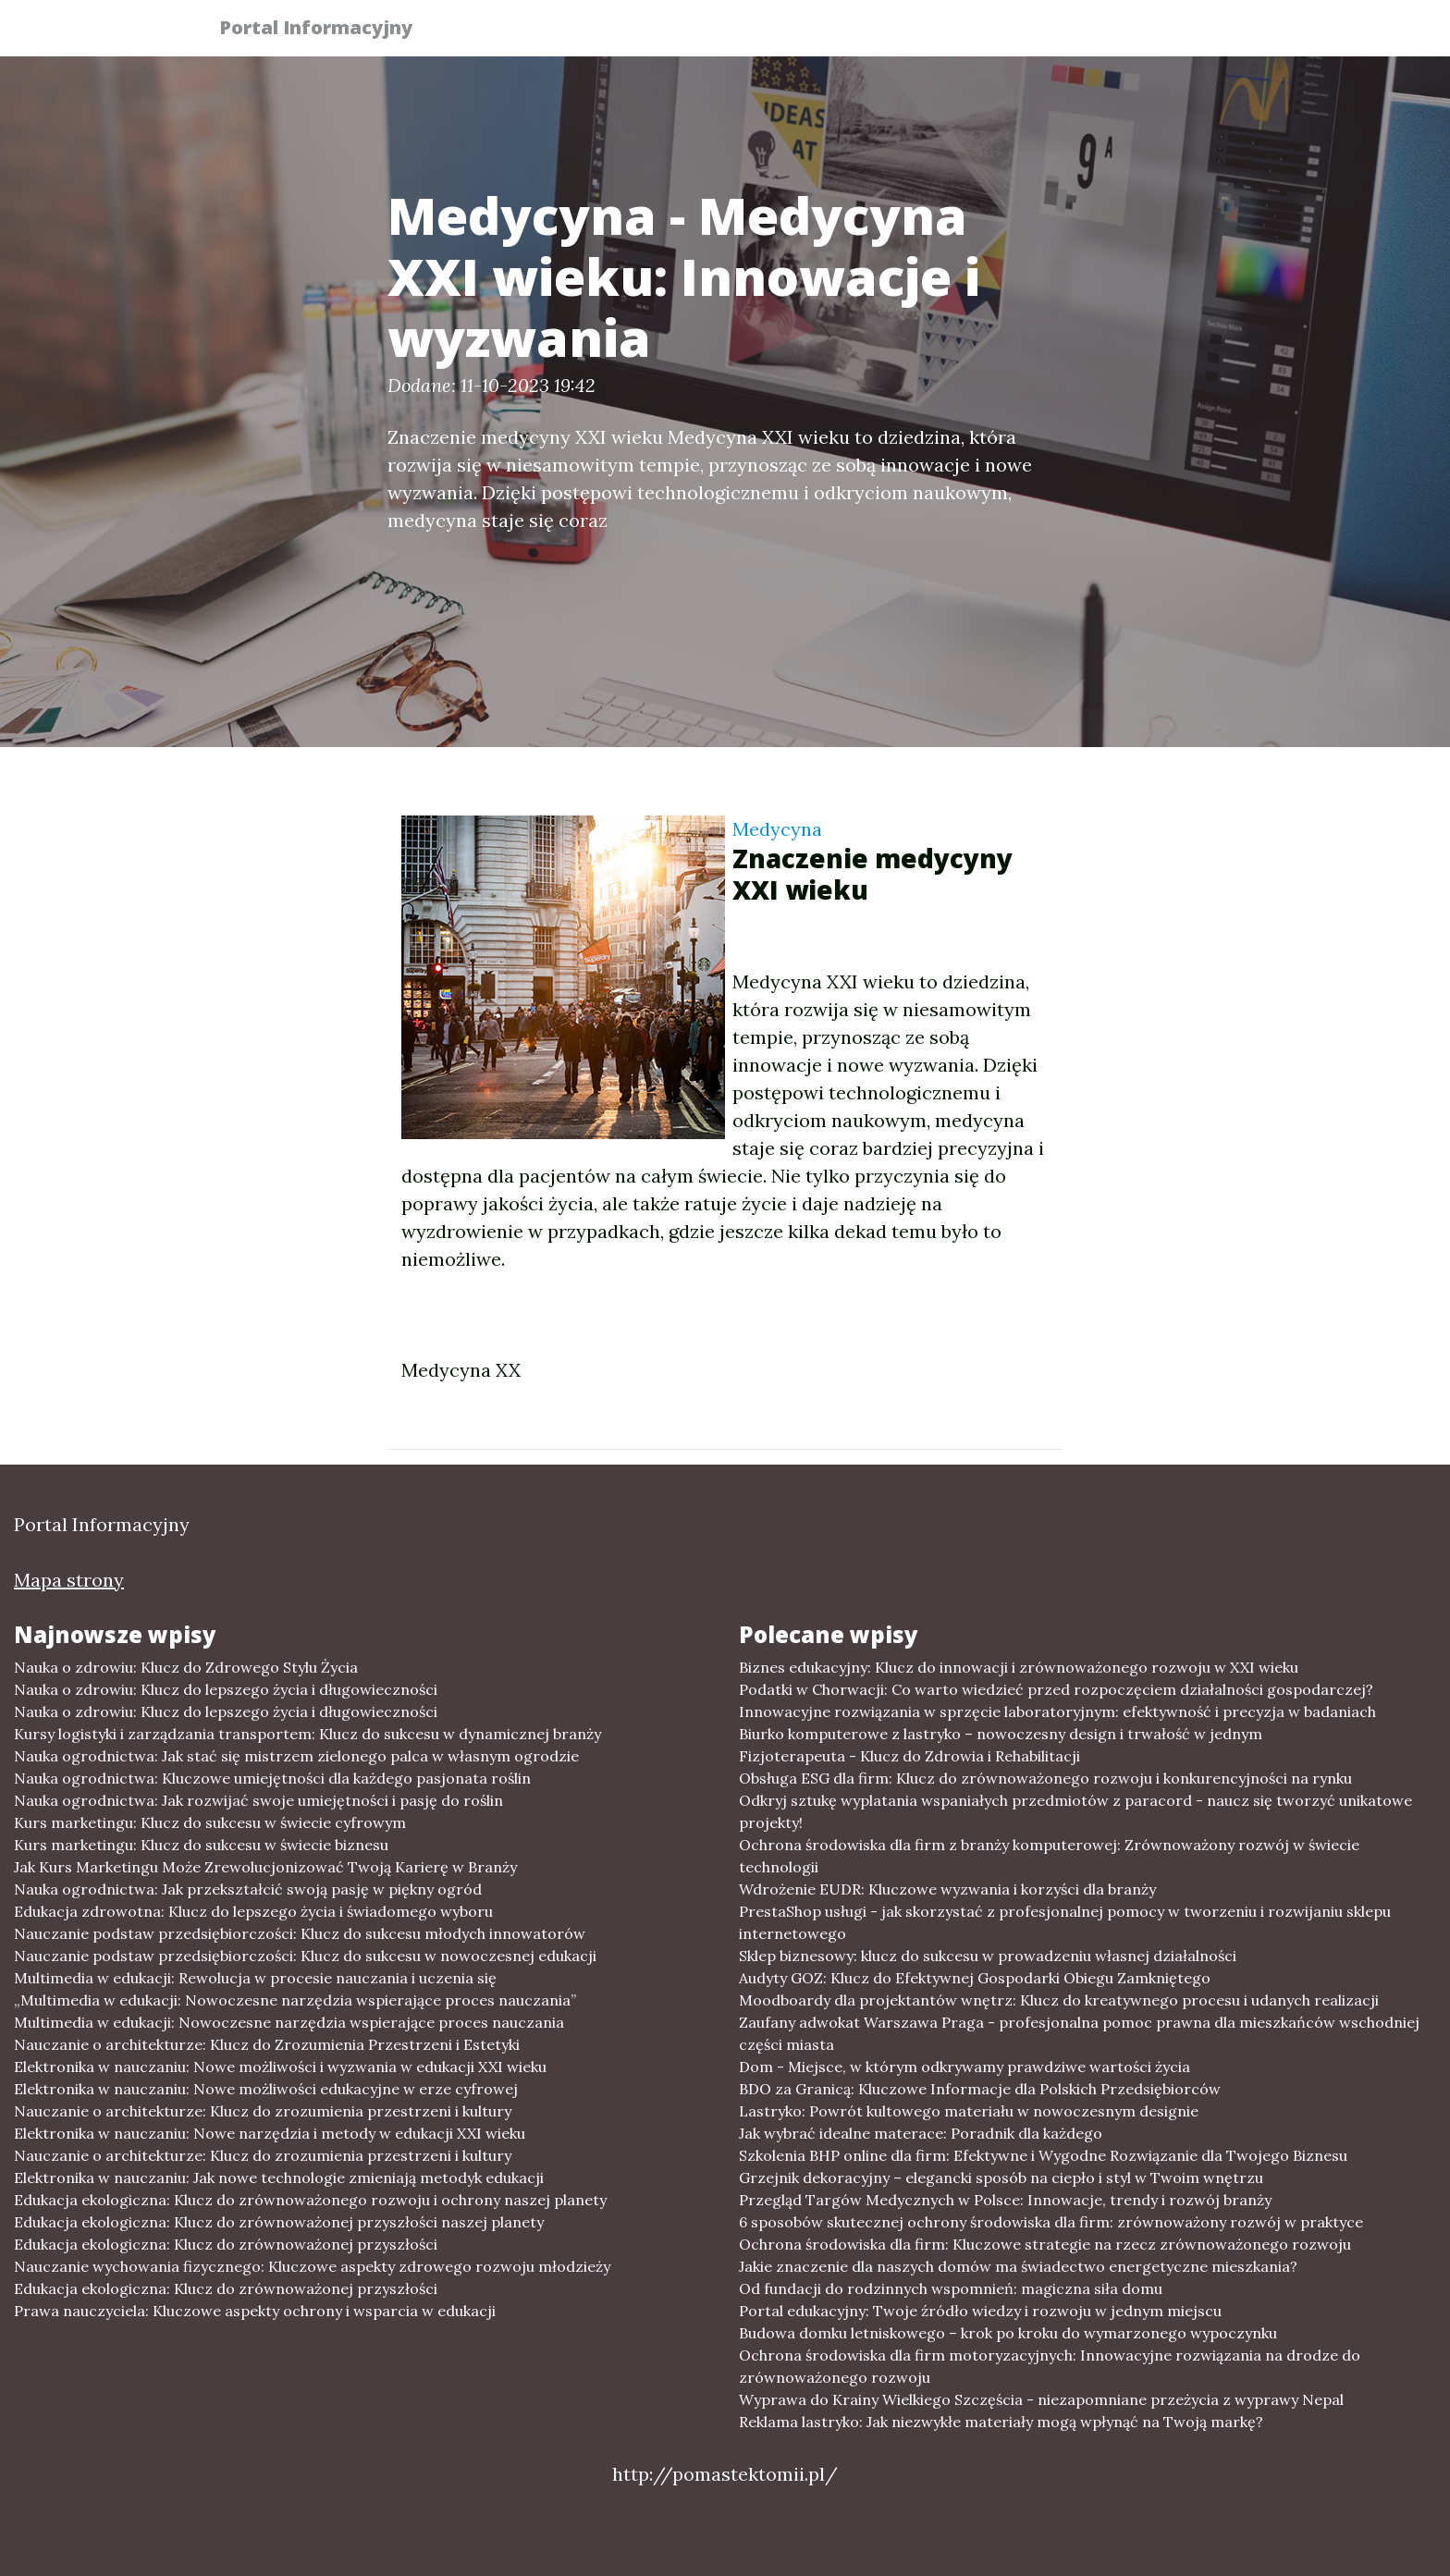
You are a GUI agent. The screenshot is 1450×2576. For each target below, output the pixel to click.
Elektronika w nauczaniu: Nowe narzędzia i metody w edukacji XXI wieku (269, 2133)
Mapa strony (69, 1579)
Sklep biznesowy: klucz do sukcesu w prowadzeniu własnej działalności (987, 1955)
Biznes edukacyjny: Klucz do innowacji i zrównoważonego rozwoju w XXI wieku (1018, 1667)
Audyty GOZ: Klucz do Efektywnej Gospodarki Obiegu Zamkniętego (974, 1978)
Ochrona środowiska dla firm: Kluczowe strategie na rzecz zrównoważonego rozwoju (1045, 2244)
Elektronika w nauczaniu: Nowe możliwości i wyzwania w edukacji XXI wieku (280, 2066)
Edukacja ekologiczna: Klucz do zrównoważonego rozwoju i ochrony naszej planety (310, 2199)
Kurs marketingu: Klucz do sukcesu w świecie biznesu (201, 1844)
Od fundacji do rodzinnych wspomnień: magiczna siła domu (950, 2288)
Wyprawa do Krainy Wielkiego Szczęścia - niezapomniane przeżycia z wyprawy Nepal (1041, 2399)
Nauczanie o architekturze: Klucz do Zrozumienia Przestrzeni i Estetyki (267, 2044)
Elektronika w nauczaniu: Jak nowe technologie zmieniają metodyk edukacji (279, 2177)
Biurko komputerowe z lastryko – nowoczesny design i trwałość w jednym (1000, 1733)
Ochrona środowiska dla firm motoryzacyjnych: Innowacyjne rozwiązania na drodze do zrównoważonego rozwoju (1049, 2366)
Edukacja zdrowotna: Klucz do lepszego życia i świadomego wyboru (253, 1911)
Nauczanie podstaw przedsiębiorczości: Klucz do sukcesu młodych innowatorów (299, 1933)
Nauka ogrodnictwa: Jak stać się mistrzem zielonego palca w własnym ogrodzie (296, 1756)
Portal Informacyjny (327, 30)
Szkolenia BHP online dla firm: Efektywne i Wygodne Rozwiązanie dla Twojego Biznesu (1043, 2155)
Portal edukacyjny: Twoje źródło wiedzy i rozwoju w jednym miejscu (980, 2310)
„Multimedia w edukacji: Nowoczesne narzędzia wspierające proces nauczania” (295, 2000)
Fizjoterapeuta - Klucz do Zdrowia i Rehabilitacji (909, 1756)
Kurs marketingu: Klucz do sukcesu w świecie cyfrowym (210, 1822)
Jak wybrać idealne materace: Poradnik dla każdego (920, 2133)
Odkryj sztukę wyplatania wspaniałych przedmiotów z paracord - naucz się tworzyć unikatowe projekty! (1075, 1811)
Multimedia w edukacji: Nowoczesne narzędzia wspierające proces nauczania (289, 2022)
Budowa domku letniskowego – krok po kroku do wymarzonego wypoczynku (1008, 2333)
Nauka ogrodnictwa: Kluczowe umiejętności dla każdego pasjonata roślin (272, 1778)
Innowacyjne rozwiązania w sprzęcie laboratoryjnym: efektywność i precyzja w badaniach (1057, 1711)
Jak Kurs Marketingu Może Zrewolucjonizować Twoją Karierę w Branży (265, 1867)
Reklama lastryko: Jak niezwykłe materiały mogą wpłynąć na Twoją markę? (1001, 2421)
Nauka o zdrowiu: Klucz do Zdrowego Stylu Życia (186, 1667)
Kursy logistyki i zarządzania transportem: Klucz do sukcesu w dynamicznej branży (307, 1733)
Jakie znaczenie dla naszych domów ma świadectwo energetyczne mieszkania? (1018, 2266)
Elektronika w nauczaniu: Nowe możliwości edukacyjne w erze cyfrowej (266, 2088)
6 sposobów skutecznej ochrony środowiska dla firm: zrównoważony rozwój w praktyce (1051, 2222)
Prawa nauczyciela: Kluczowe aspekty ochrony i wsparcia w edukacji (255, 2310)
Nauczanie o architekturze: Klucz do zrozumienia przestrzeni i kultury (262, 2111)
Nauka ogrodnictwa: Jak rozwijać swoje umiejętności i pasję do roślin (258, 1800)
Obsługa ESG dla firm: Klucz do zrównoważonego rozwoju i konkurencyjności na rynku (1045, 1778)
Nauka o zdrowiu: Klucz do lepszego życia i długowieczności (225, 1689)
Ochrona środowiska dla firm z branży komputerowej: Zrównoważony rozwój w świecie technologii (1049, 1855)
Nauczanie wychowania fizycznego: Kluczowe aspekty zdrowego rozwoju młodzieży (312, 2266)
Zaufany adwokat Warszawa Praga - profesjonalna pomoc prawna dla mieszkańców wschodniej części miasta (1079, 2033)
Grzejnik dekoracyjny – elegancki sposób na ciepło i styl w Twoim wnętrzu (1001, 2177)
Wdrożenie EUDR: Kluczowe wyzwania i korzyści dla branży (947, 1889)
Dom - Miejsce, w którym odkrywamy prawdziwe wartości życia (964, 2066)
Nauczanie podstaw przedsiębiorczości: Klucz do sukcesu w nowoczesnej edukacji (305, 1955)
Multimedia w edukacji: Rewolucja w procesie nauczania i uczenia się (255, 1978)
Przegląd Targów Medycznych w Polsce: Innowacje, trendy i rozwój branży (1005, 2199)
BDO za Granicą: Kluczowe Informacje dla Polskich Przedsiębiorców (980, 2088)
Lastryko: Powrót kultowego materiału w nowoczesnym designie (968, 2111)
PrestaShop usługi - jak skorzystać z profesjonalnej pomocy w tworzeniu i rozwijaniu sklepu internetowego (1065, 1922)
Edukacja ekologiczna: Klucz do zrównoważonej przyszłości (225, 2244)
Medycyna (777, 828)
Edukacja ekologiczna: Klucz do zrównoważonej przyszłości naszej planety (279, 2222)
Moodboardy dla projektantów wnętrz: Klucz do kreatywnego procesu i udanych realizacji (1059, 2000)
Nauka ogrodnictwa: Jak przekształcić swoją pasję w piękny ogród (248, 1889)
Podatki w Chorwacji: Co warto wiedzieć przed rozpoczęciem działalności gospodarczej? (1056, 1689)
